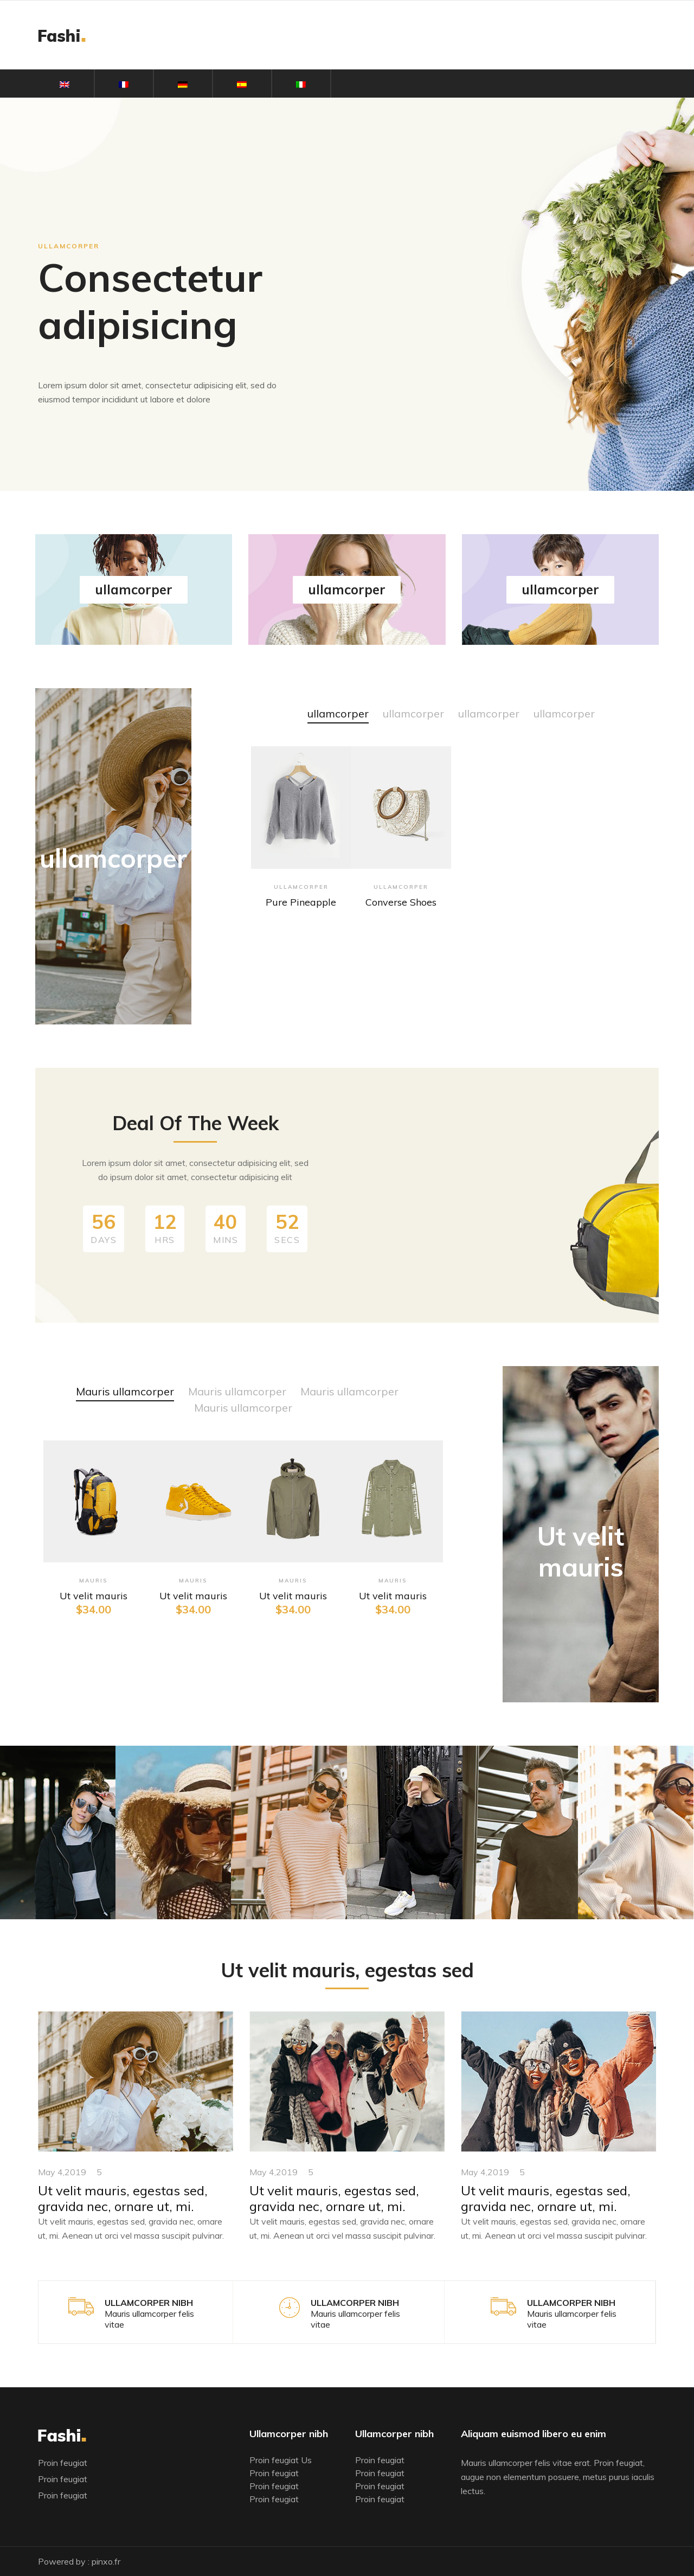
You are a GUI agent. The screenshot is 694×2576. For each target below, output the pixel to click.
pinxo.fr (106, 2561)
